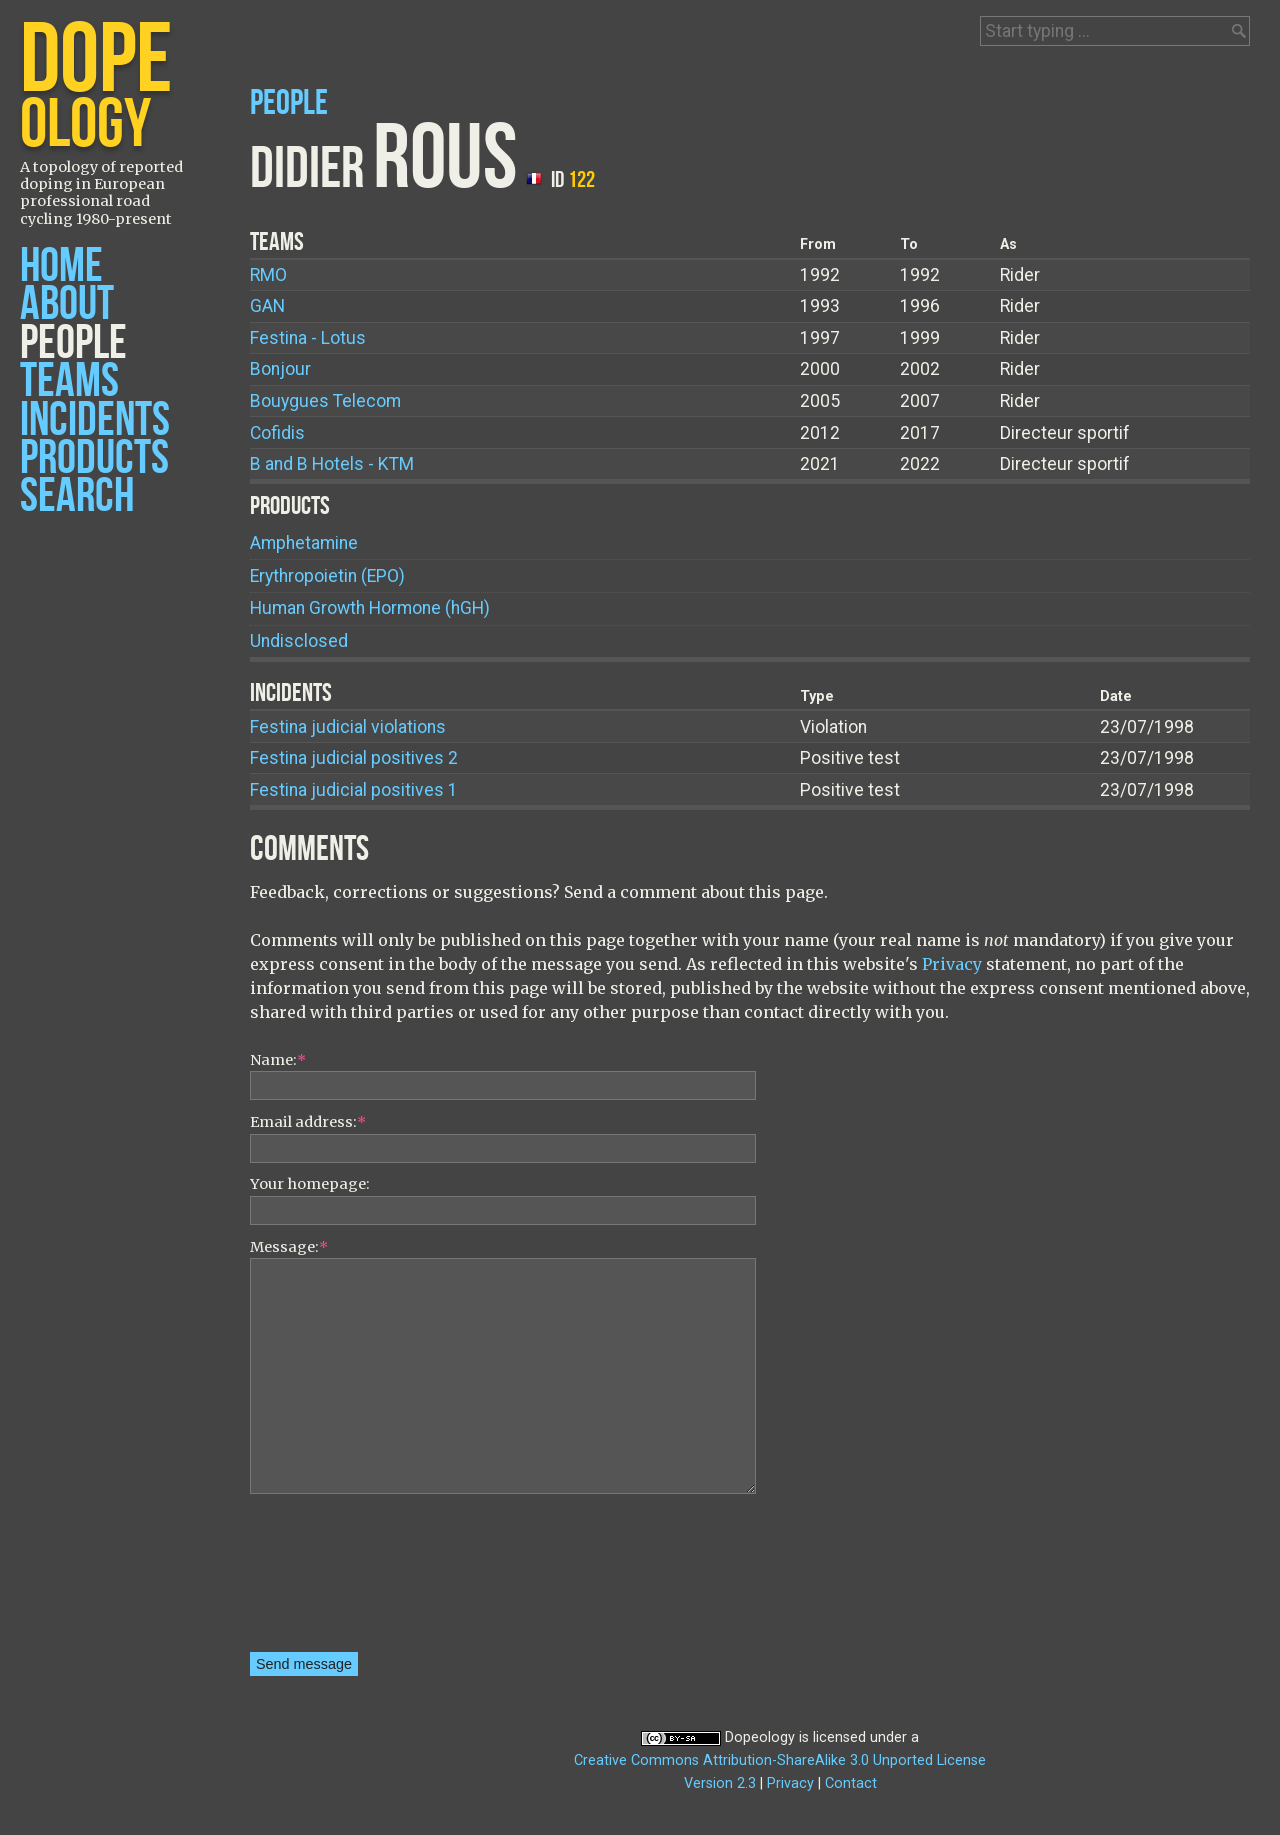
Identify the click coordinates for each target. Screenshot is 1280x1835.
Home (61, 266)
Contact (851, 1783)
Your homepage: (310, 1184)
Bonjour (280, 369)
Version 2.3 (720, 1783)
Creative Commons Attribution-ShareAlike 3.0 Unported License (780, 1760)
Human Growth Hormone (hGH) (370, 608)
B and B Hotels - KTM (332, 464)
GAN (267, 306)
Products (94, 458)
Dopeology (760, 1737)
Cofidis (277, 433)
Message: (289, 1247)
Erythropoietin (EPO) (327, 576)
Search (77, 496)
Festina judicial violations (348, 727)
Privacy (952, 964)
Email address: (308, 1122)
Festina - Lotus (308, 338)
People (73, 343)
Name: (278, 1060)
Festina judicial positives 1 (354, 790)
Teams (69, 381)
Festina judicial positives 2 (354, 758)
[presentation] (332, 1580)
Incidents (95, 420)
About (67, 304)
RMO (268, 275)
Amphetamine (304, 543)
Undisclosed (299, 641)
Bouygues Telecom (325, 401)
